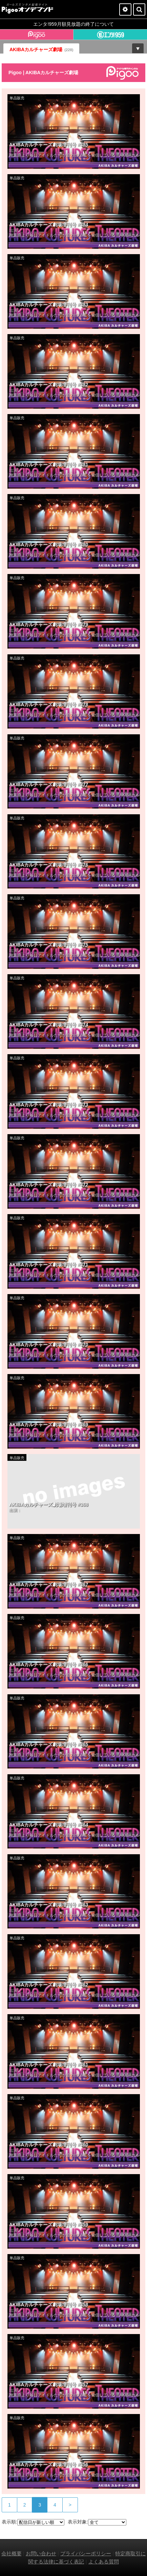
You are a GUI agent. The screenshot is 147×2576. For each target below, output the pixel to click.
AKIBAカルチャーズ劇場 (41, 49)
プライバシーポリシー (85, 2553)
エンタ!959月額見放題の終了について (73, 24)
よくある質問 (103, 2561)
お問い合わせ (41, 2553)
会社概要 (11, 2553)
